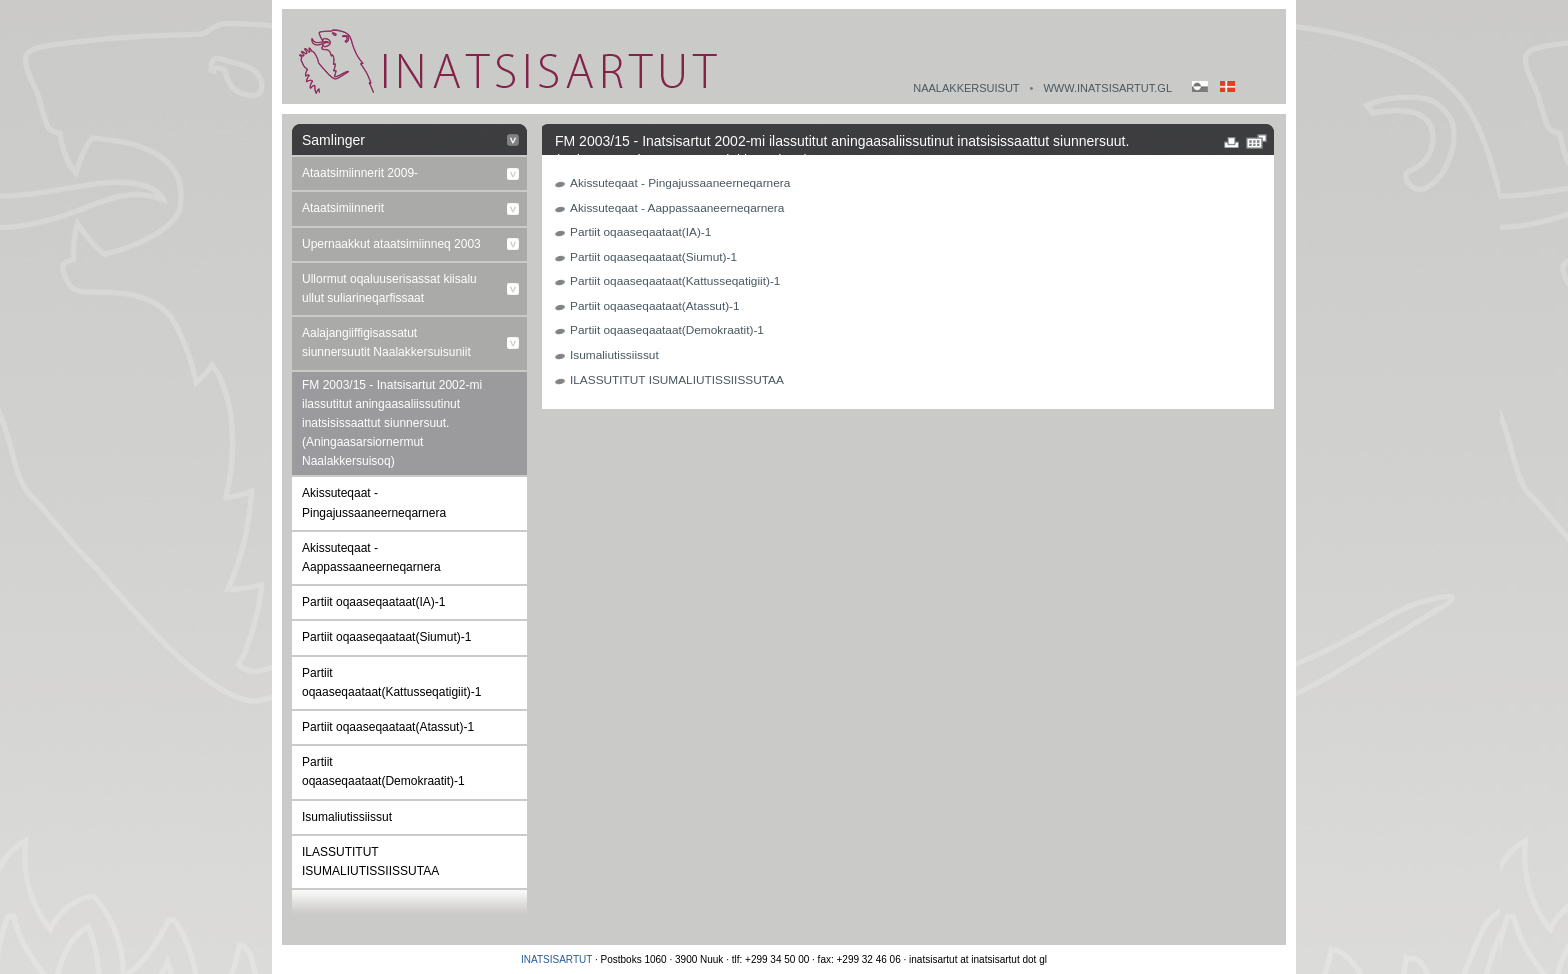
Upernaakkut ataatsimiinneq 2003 (391, 244)
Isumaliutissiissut (347, 817)
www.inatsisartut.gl (1107, 88)
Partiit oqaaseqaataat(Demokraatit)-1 (383, 771)
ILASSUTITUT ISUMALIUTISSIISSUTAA (370, 861)
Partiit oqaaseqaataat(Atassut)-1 (388, 727)
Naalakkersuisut (966, 88)
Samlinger (333, 140)
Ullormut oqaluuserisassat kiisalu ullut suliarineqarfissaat (389, 288)
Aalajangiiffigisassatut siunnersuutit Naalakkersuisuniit (386, 342)
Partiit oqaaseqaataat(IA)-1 (373, 602)
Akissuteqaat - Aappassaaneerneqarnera (371, 557)
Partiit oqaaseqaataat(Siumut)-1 (386, 637)
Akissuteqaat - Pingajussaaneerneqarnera (374, 502)
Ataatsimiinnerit (343, 208)
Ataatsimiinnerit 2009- (360, 173)
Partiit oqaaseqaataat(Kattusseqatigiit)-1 (391, 682)
